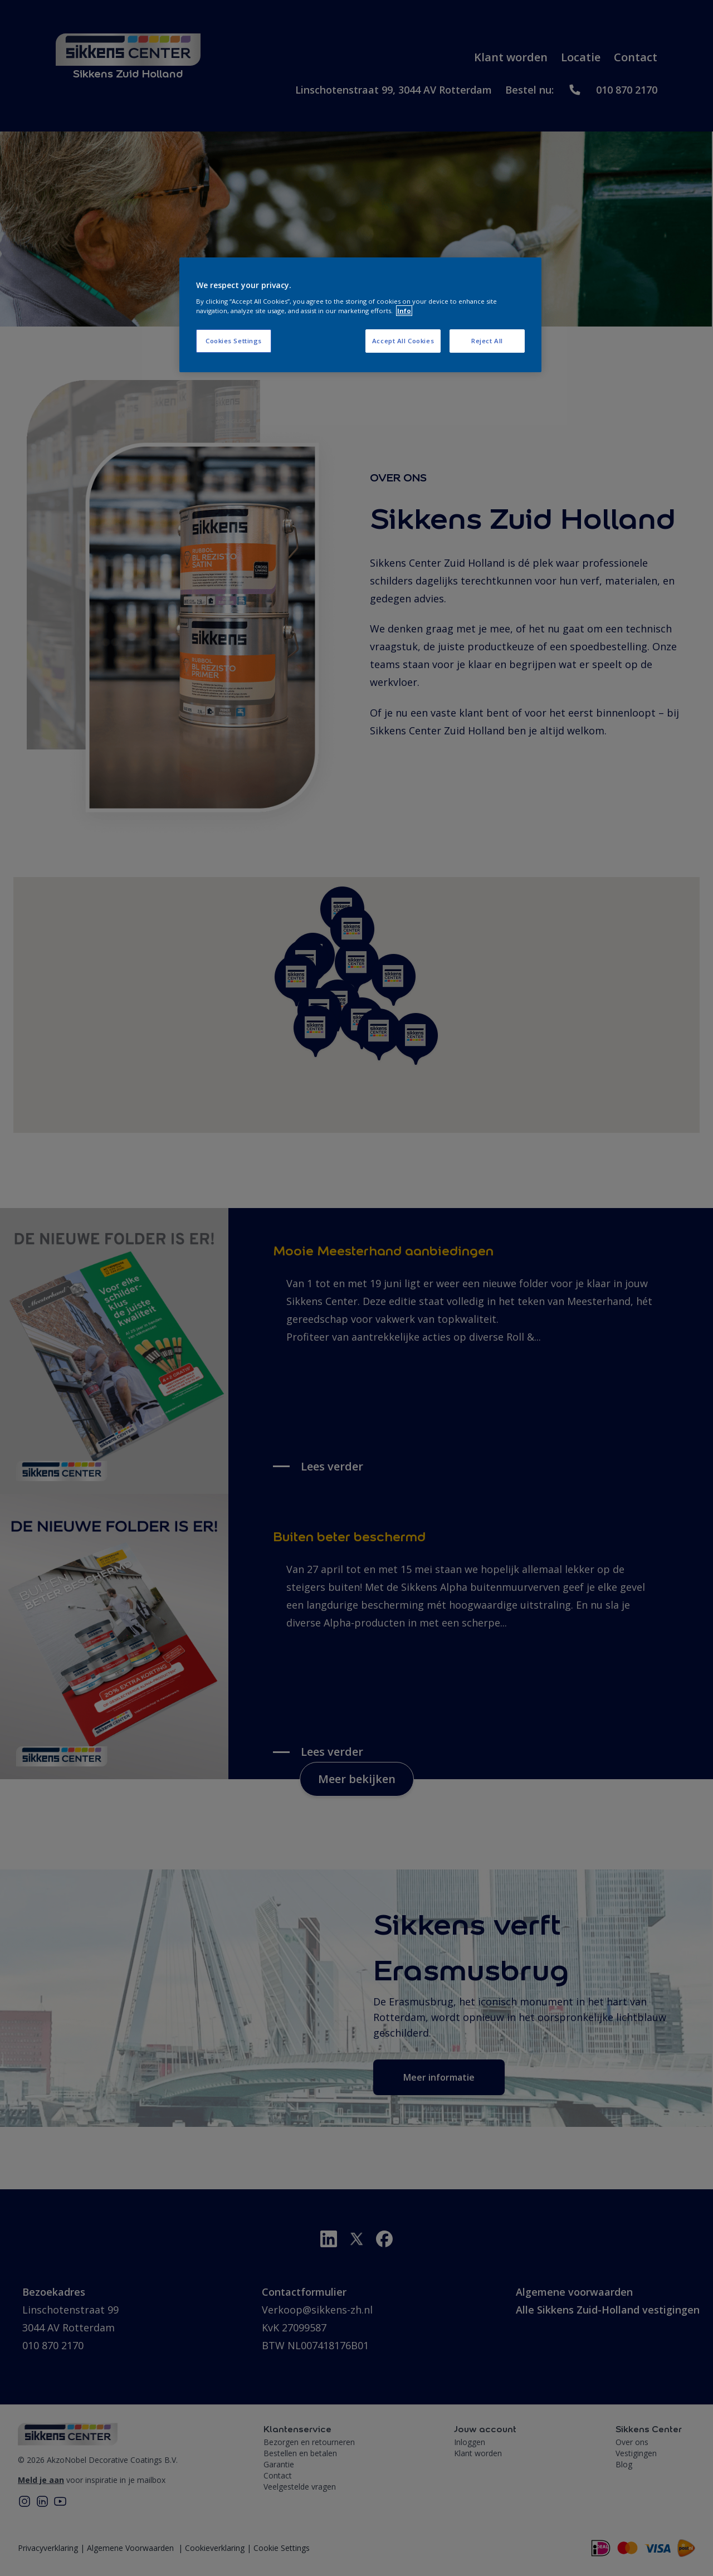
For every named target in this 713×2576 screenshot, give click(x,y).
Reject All (487, 341)
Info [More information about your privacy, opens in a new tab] (404, 310)
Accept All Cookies (403, 341)
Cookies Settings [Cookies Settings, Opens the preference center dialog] (234, 341)
